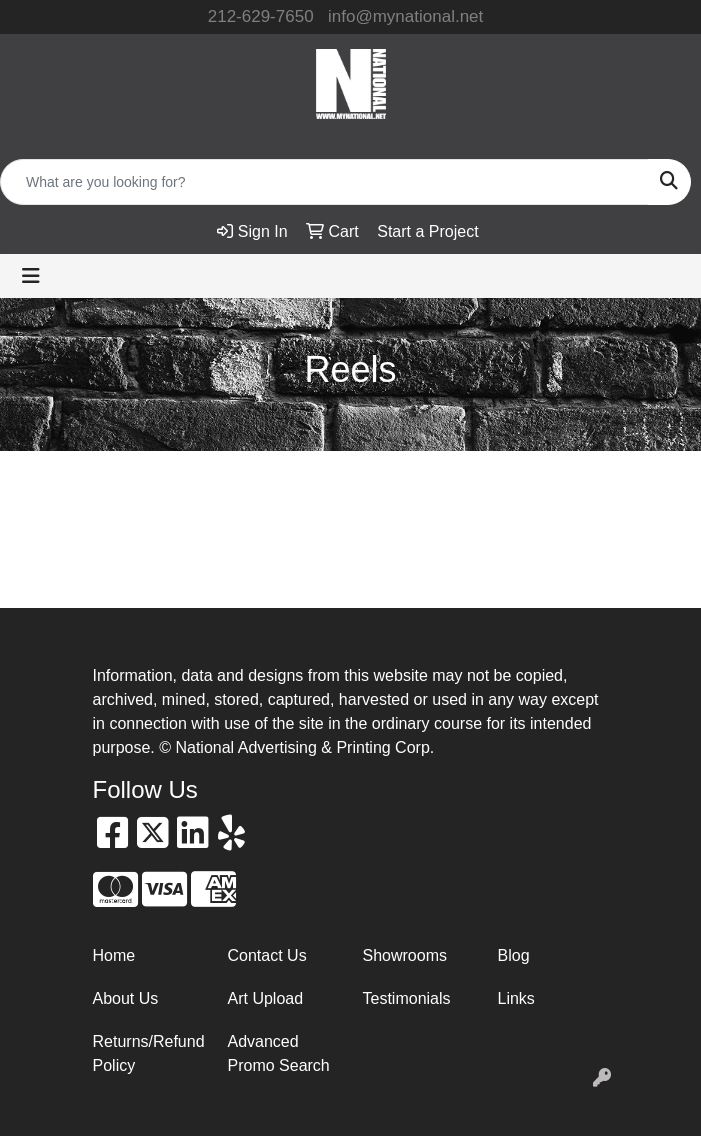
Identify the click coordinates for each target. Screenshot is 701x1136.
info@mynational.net (405, 16)
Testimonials (407, 998)
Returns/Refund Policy (148, 1053)
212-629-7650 (261, 16)
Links (516, 998)
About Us (126, 998)
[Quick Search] (324, 182)
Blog (514, 955)
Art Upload (266, 998)
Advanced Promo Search (279, 1053)
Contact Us (267, 955)
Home (114, 955)
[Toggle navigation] (31, 276)
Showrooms (405, 955)
